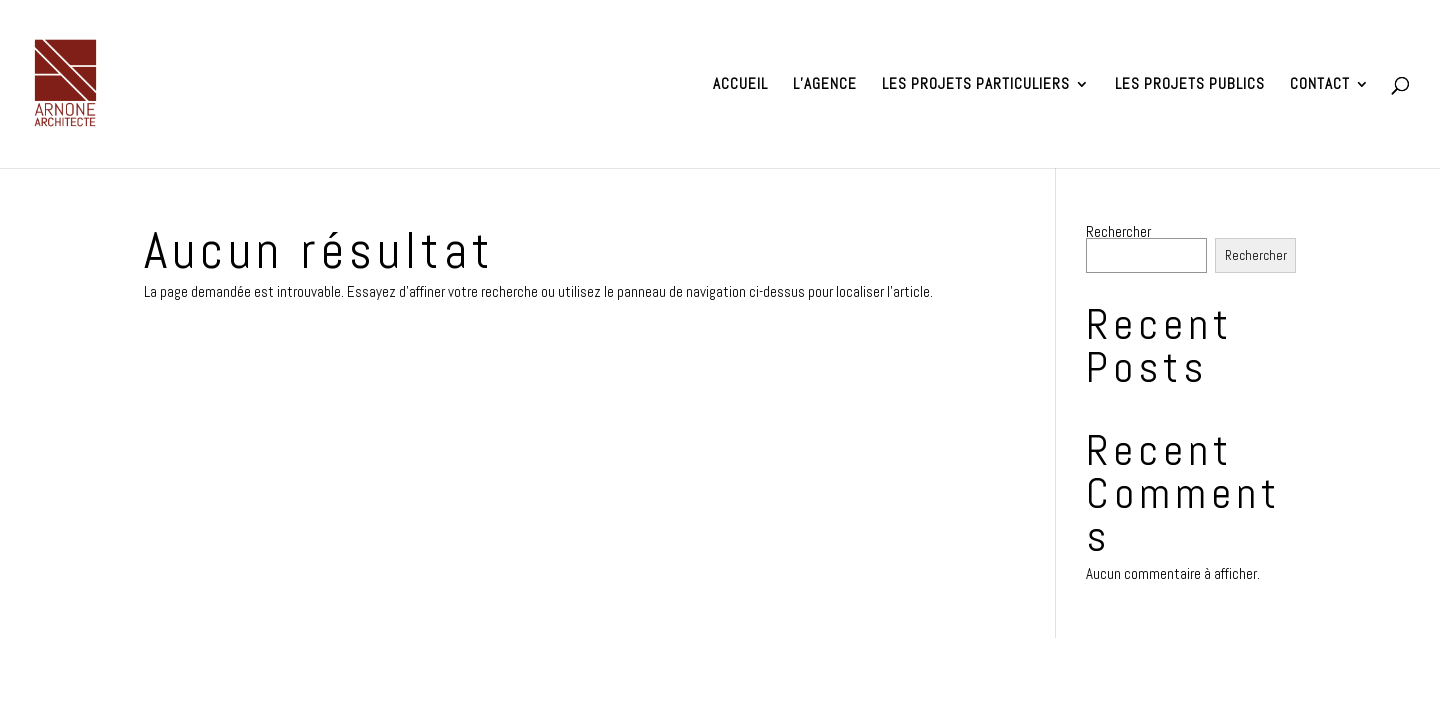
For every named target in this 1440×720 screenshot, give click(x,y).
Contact (1320, 85)
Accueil (740, 85)
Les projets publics (1190, 85)
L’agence (825, 85)
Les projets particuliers (976, 85)
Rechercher (1118, 231)
